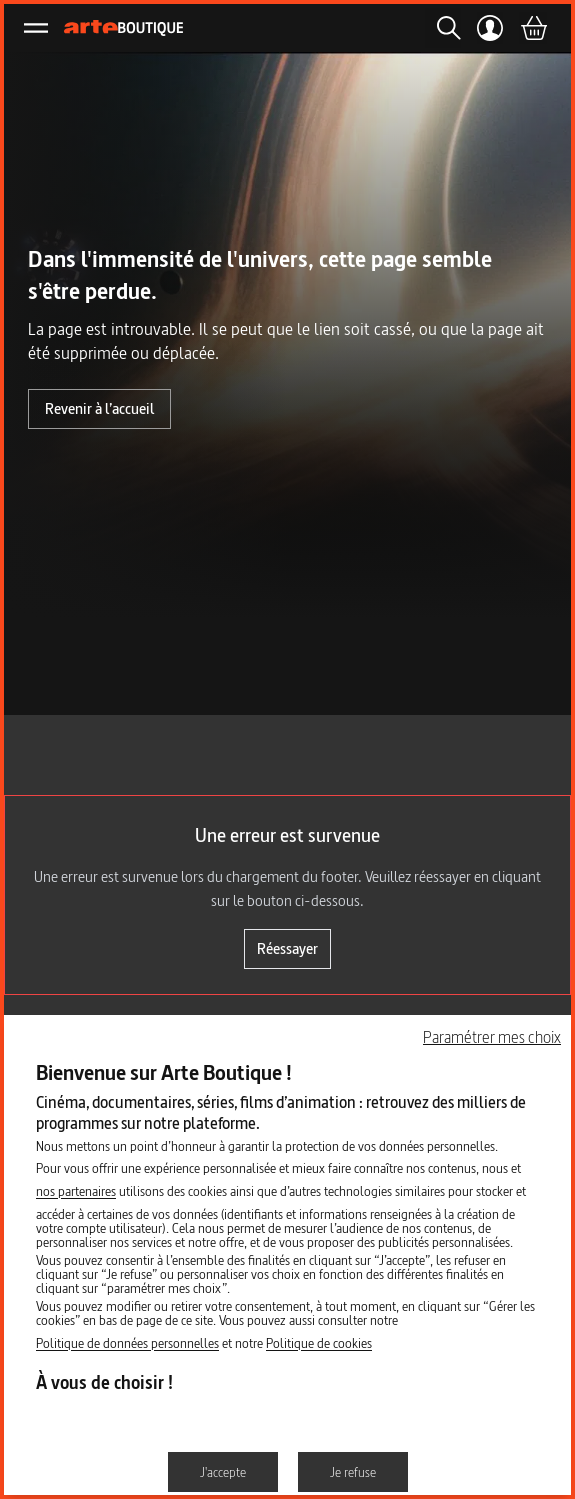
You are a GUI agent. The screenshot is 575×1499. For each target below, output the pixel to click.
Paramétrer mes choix (492, 1037)
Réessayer (287, 948)
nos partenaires (76, 1191)
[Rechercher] (443, 28)
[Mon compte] (490, 28)
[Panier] (533, 28)
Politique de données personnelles (127, 1343)
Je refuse (353, 1472)
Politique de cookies (319, 1343)
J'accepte (223, 1472)
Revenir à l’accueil (99, 408)
